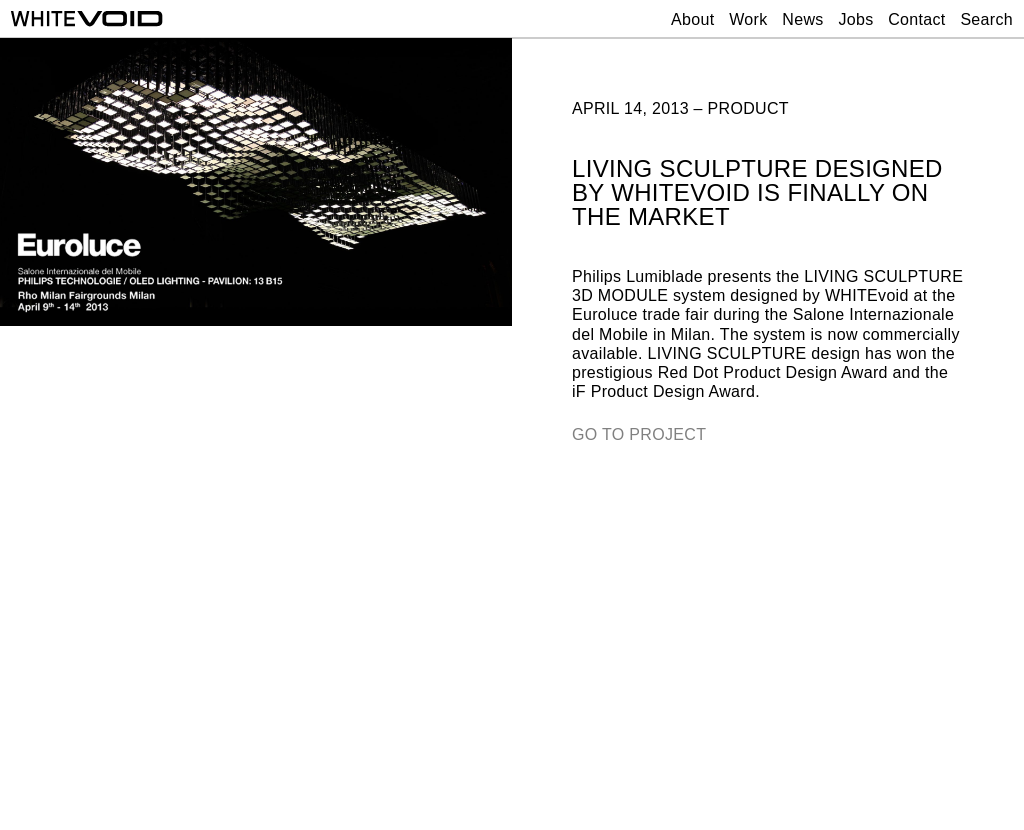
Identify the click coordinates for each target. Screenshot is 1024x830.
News (802, 19)
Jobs (855, 19)
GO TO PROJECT (639, 434)
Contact (916, 19)
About (692, 19)
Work (748, 19)
